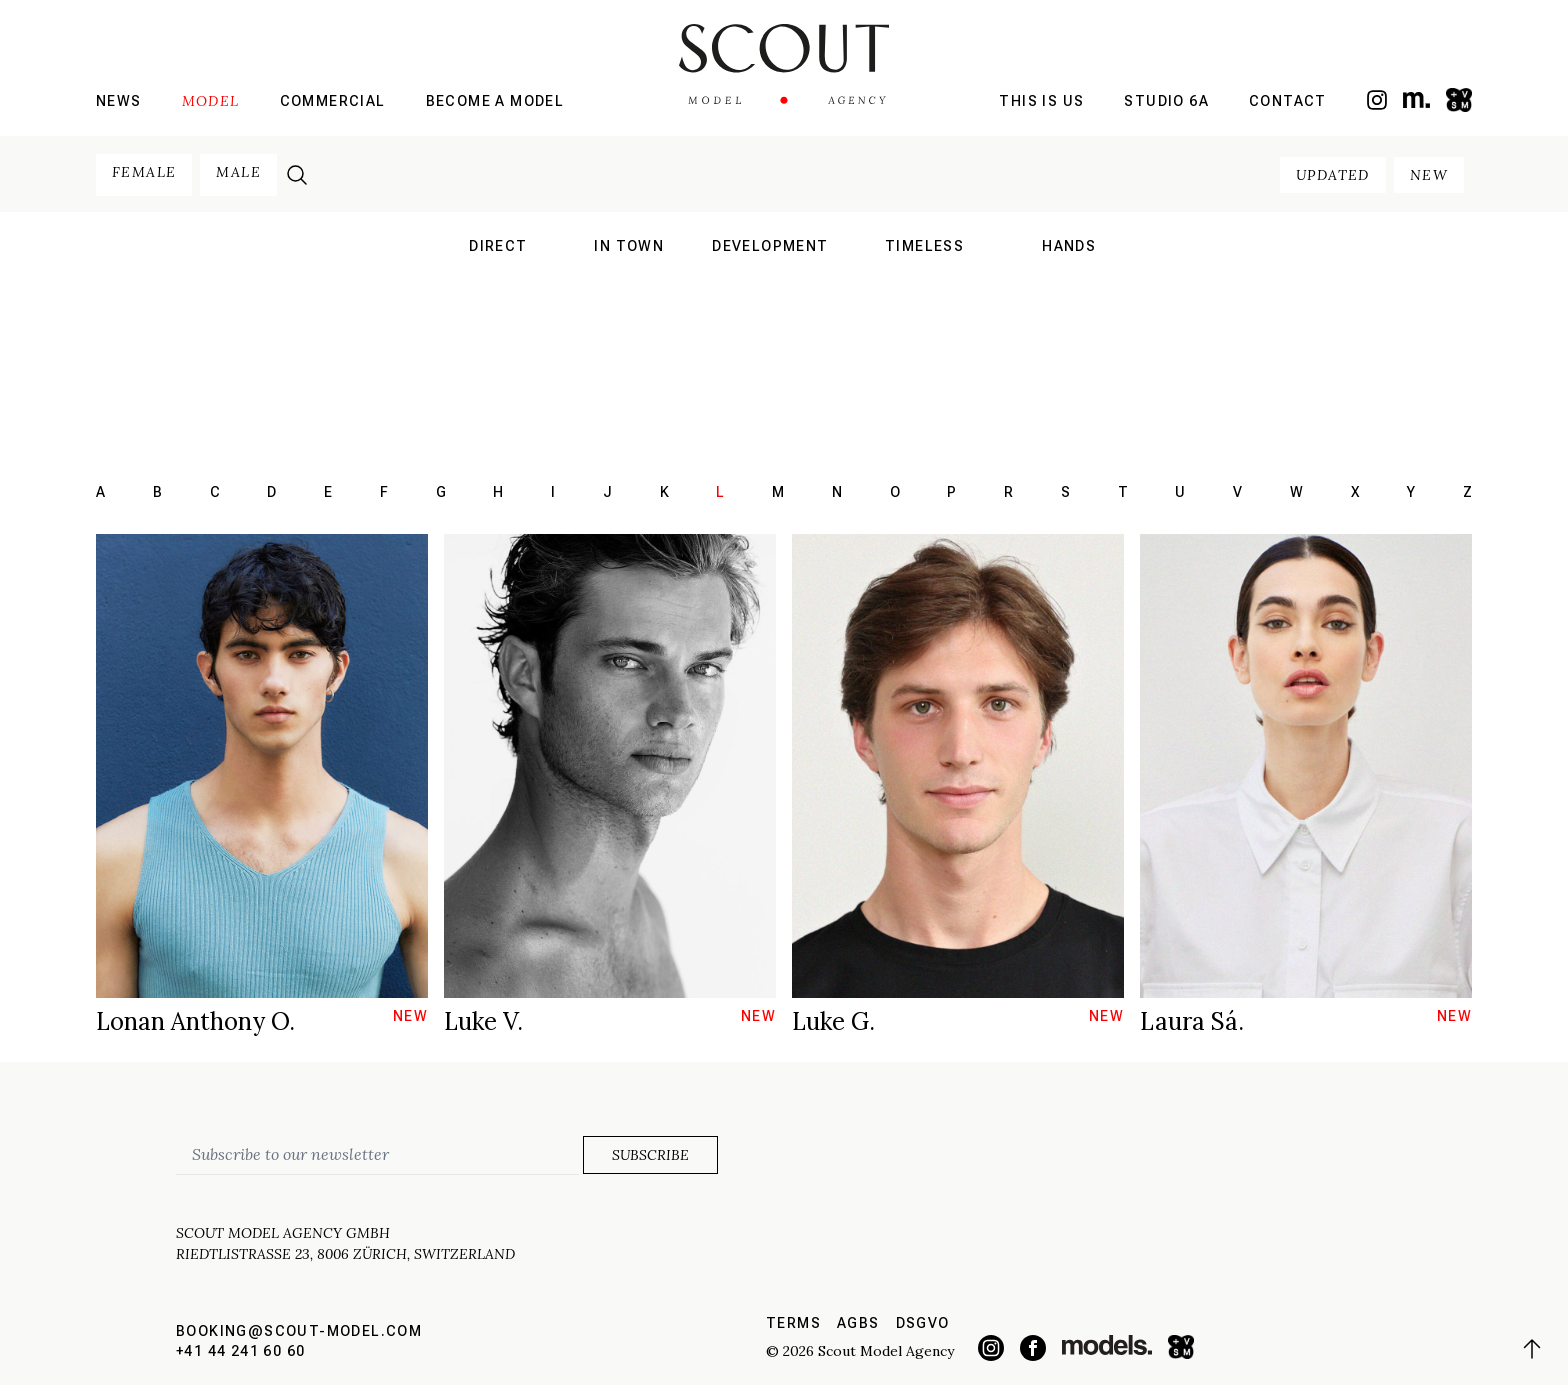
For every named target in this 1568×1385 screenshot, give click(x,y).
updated (1333, 175)
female (144, 172)
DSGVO (923, 1323)
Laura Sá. (1192, 1021)
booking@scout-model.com (299, 1331)
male (238, 172)
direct (498, 246)
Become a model (495, 101)
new (1429, 175)
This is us (1041, 101)
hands (1069, 246)
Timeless (924, 246)
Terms (793, 1323)
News (119, 101)
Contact (1288, 101)
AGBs (858, 1323)
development (770, 246)
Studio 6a (1166, 101)
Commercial (333, 101)
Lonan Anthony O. (195, 1021)
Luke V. (483, 1021)
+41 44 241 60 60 (240, 1351)
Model (211, 101)
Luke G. (833, 1021)
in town (629, 246)
